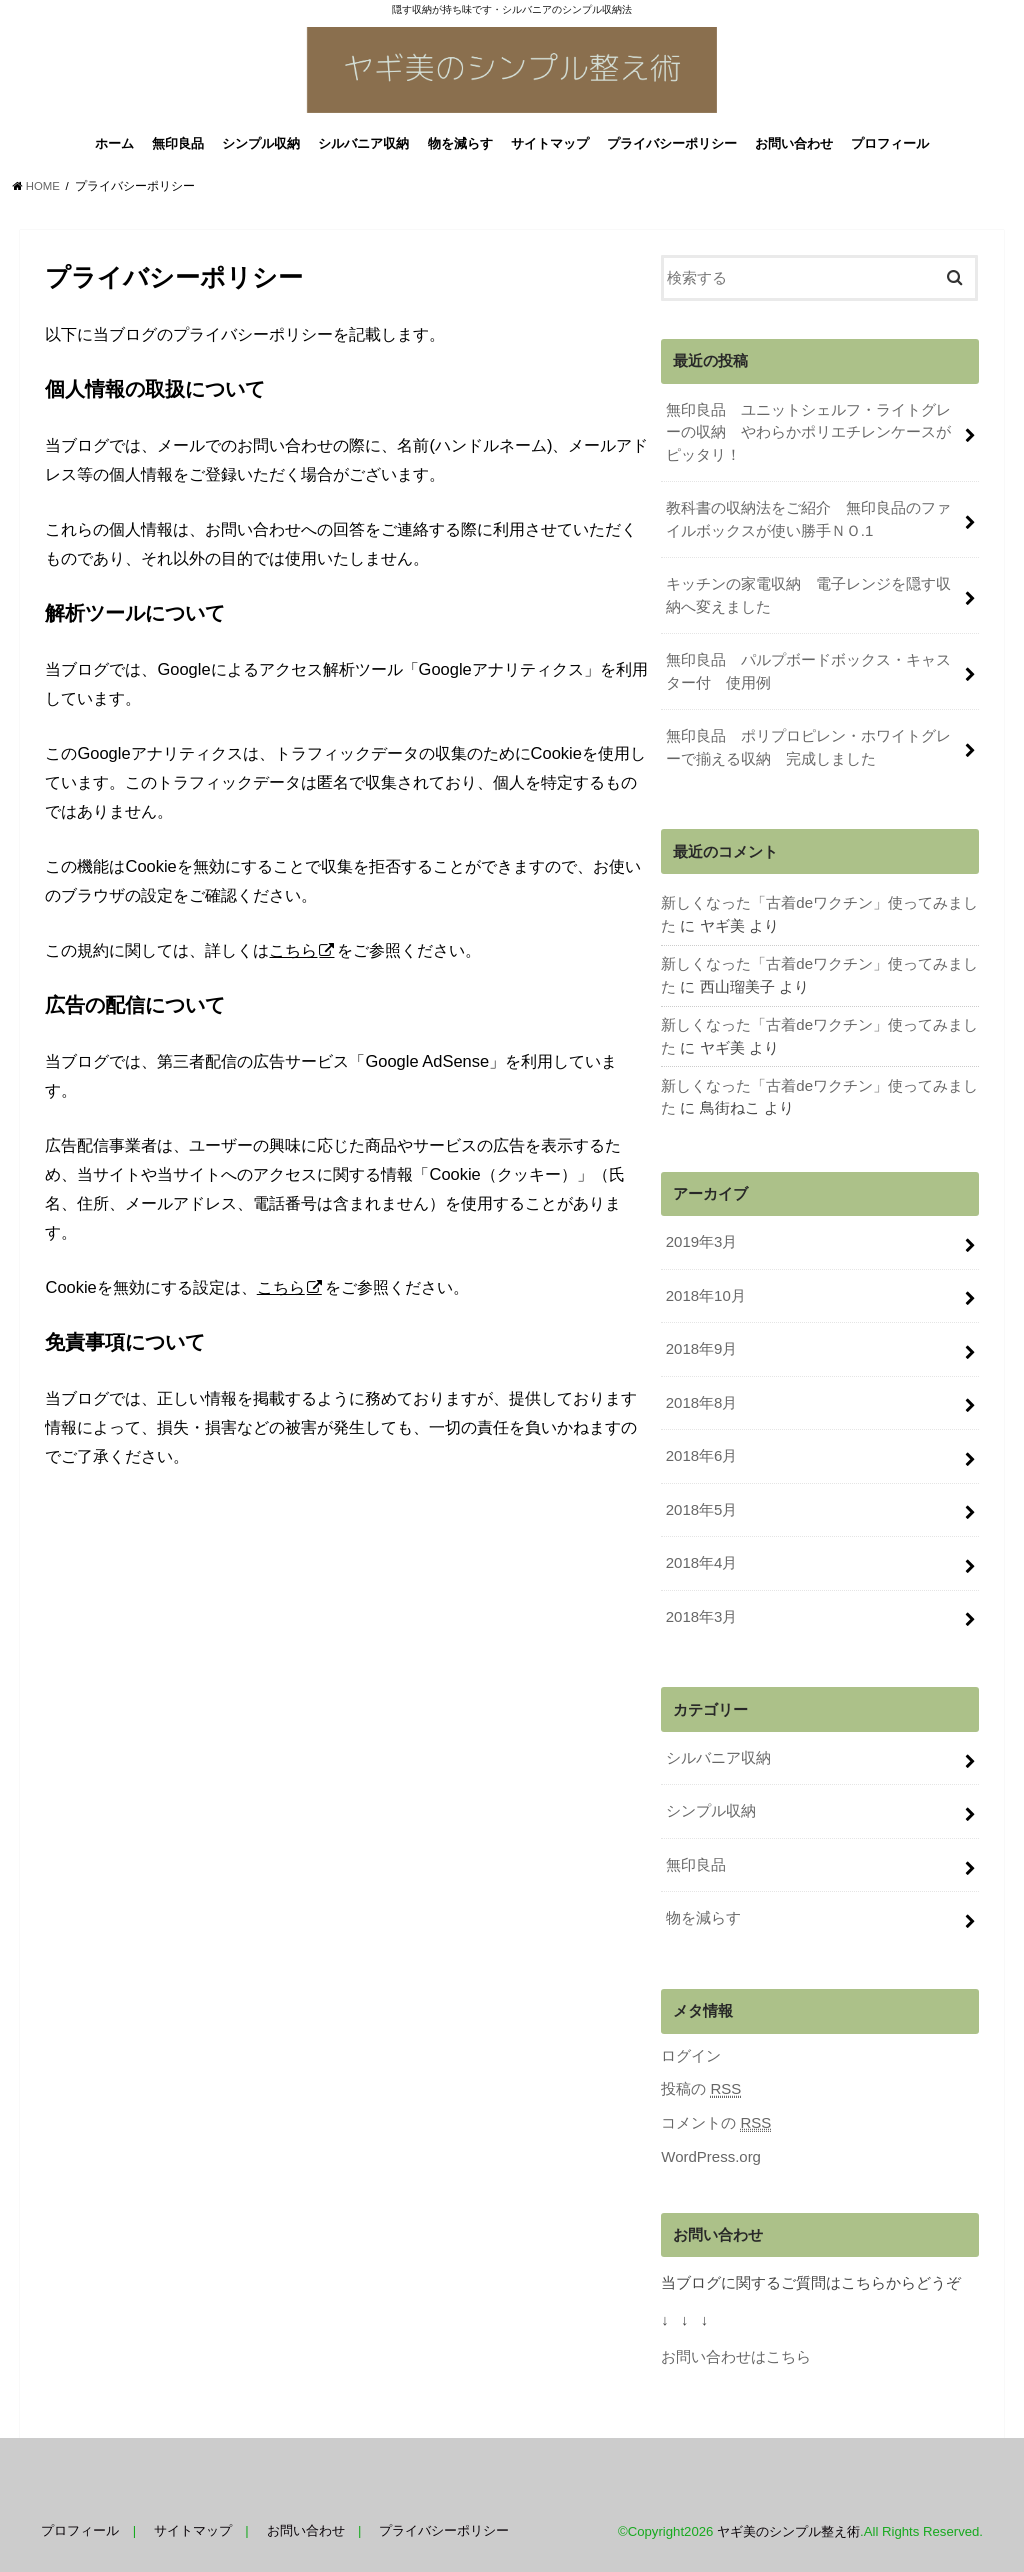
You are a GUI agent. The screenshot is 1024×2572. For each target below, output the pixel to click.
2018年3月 (701, 1610)
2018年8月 (701, 1399)
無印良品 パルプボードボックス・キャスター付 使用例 (808, 673)
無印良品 (178, 148)
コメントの (716, 2113)
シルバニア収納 (363, 148)
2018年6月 (701, 1452)
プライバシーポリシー (672, 148)
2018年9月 (701, 1346)
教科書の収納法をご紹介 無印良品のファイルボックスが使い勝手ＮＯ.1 (808, 522)
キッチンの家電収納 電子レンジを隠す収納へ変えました (808, 597)
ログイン (691, 2047)
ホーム (114, 148)
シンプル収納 (261, 148)
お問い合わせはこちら (736, 2347)
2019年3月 (701, 1240)
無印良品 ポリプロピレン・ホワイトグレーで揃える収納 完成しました (808, 748)
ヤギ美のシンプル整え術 (788, 2520)
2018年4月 (701, 1557)
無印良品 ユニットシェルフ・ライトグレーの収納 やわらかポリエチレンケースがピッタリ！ (808, 436)
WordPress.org (710, 2147)
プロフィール (890, 148)
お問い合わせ (794, 148)
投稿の (701, 2080)
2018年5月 (701, 1504)
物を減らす (460, 148)
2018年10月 (705, 1293)
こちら (293, 955)
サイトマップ (550, 148)
